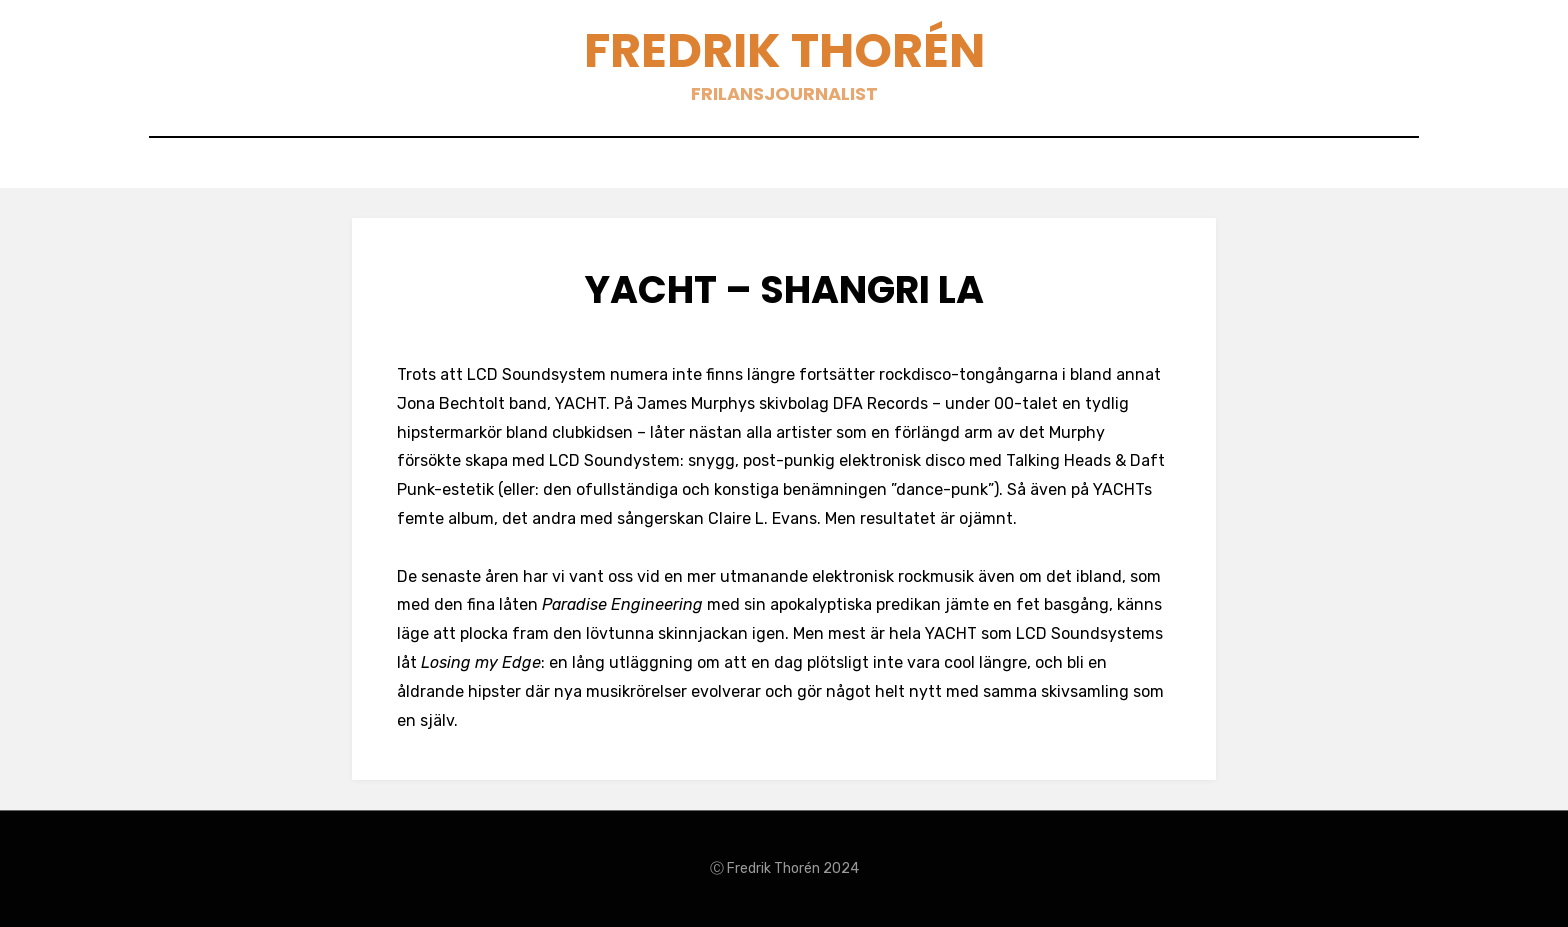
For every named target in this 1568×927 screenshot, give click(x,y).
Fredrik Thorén (784, 50)
